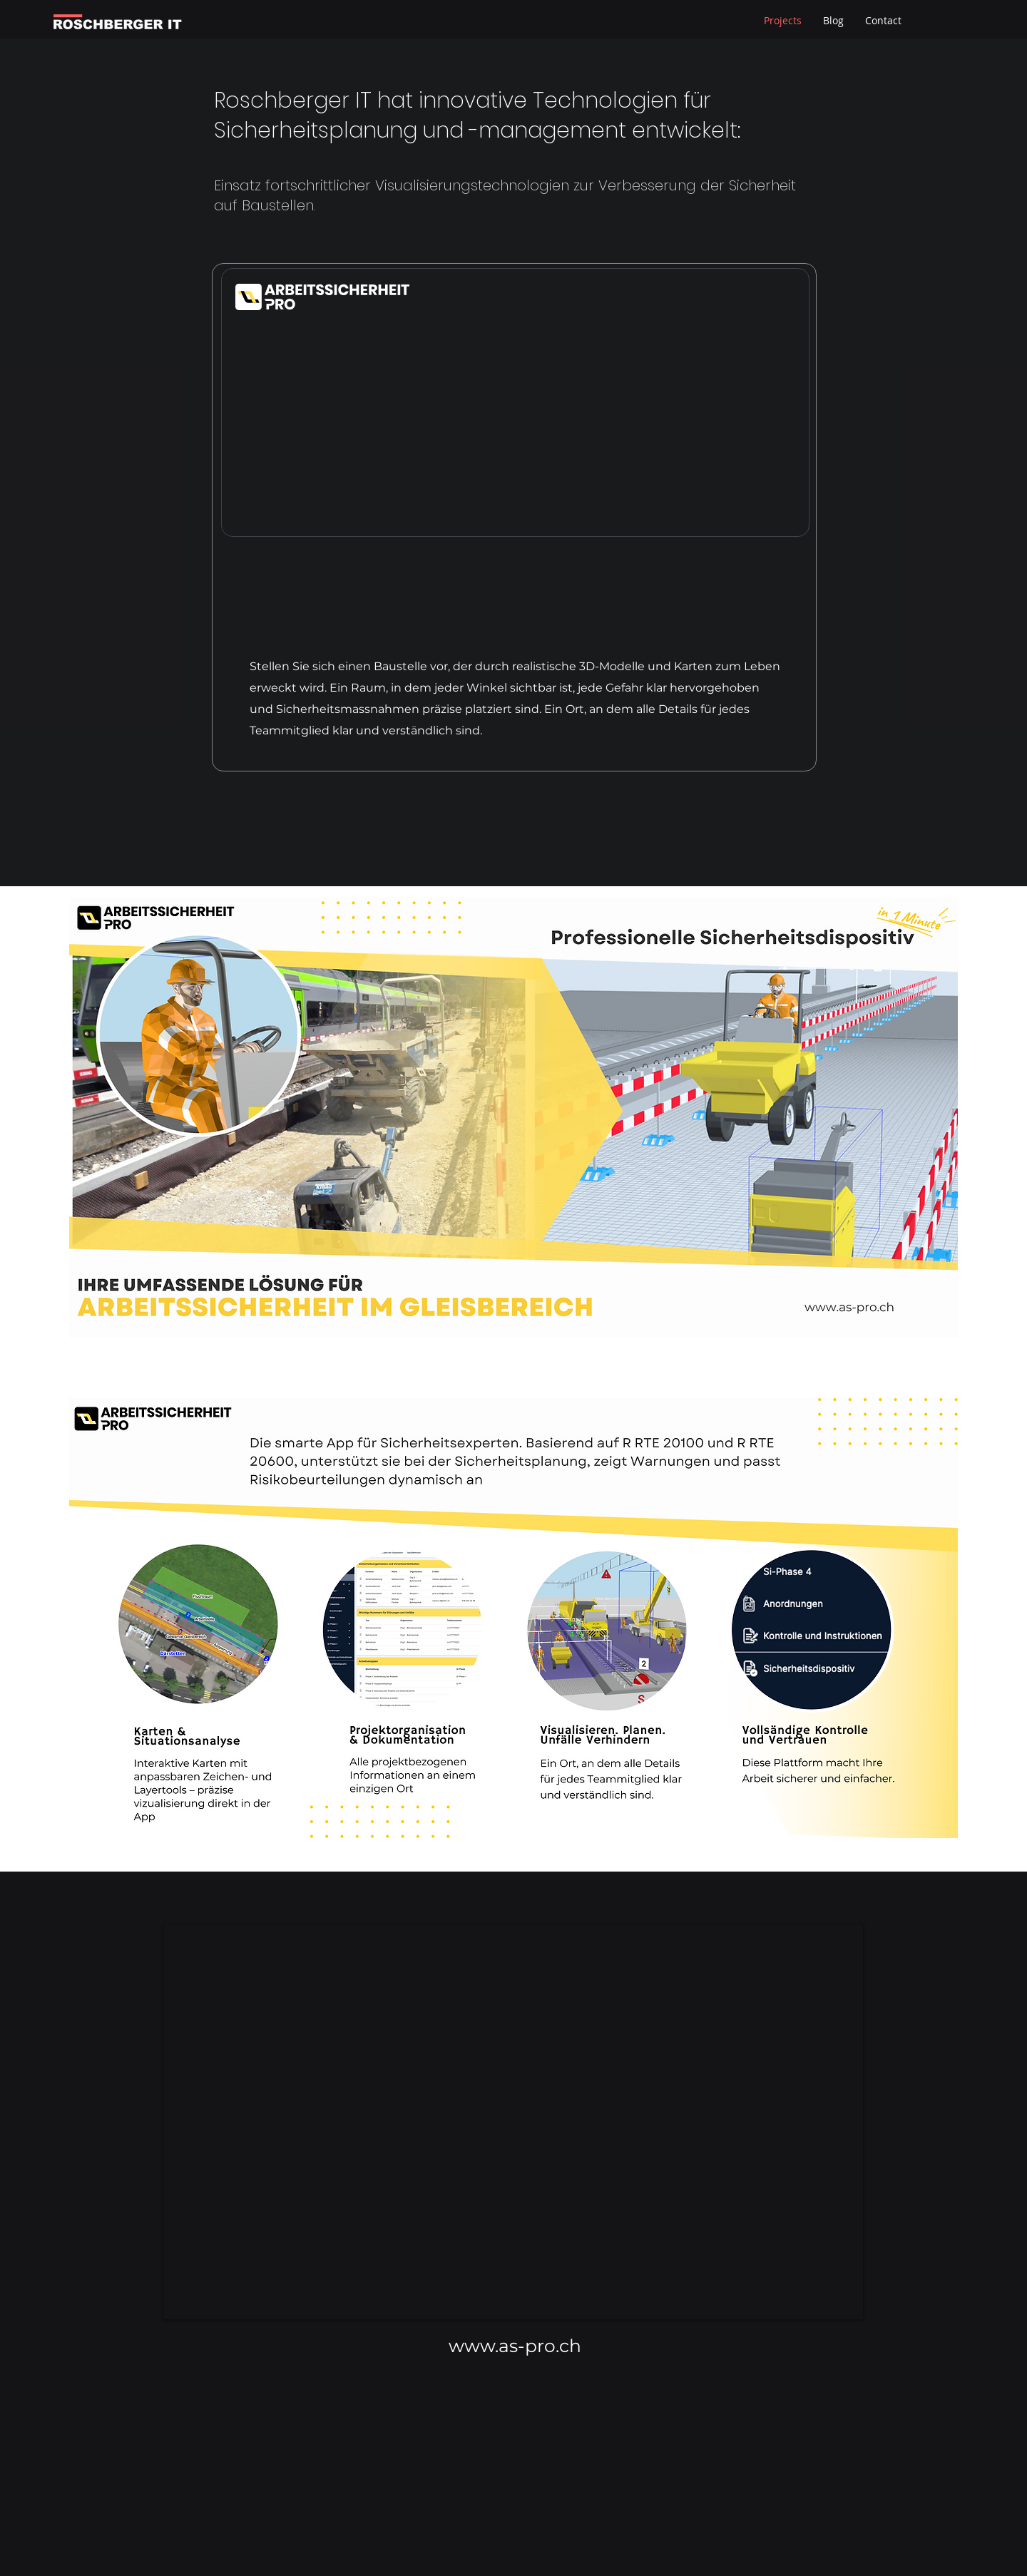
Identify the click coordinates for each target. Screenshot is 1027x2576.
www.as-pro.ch (515, 2345)
